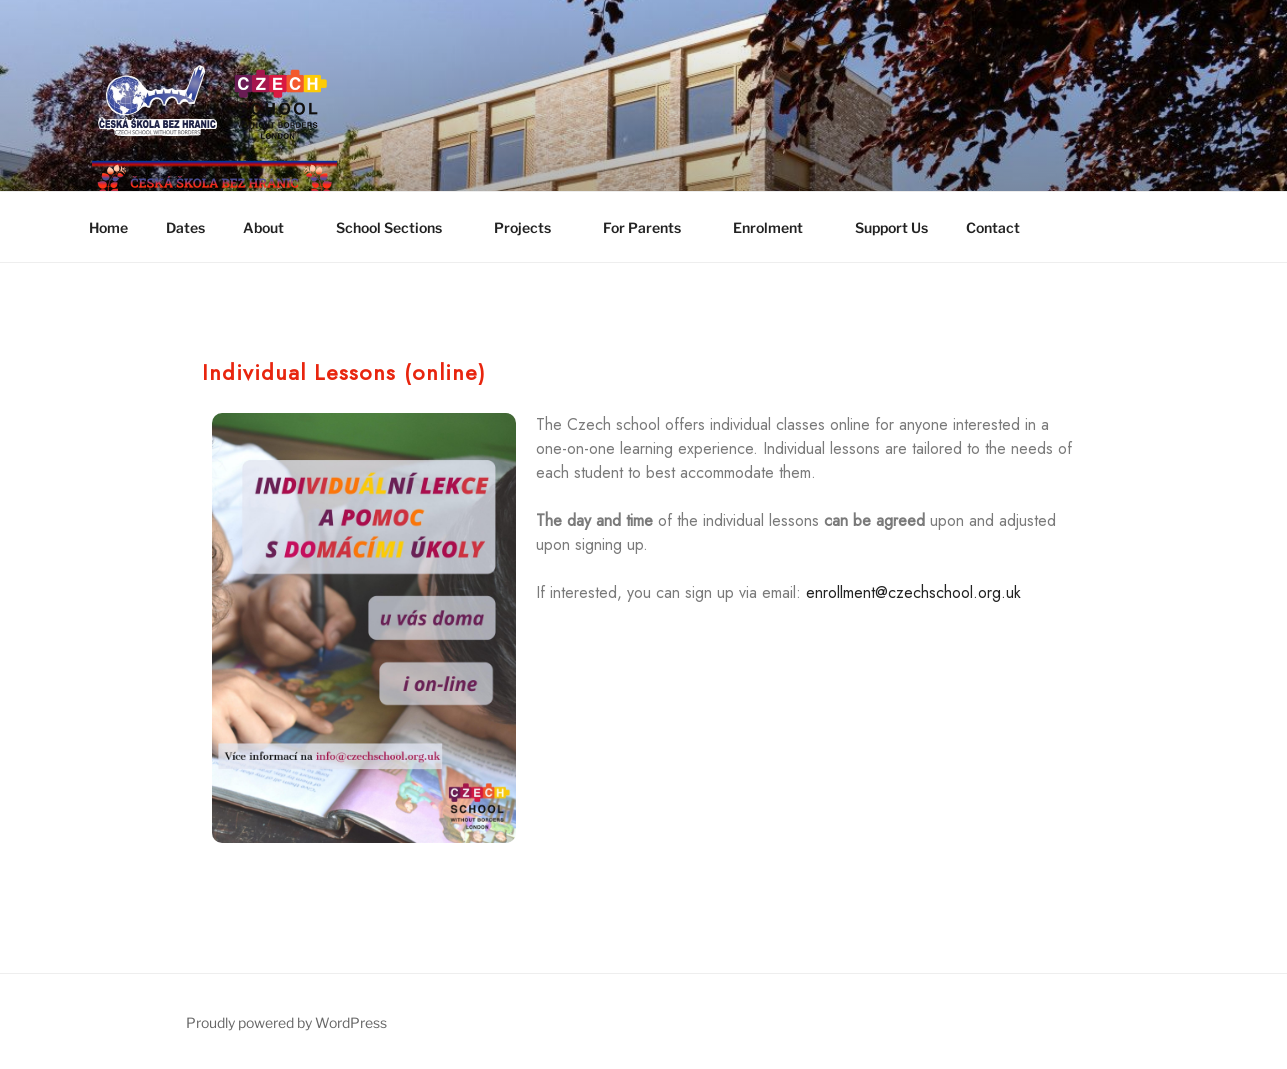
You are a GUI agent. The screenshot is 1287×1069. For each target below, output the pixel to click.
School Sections (398, 227)
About (273, 227)
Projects (532, 227)
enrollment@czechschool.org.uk (913, 592)
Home (108, 227)
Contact (993, 227)
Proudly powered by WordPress (286, 1022)
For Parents (651, 227)
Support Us (891, 227)
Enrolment (777, 227)
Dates (185, 227)
